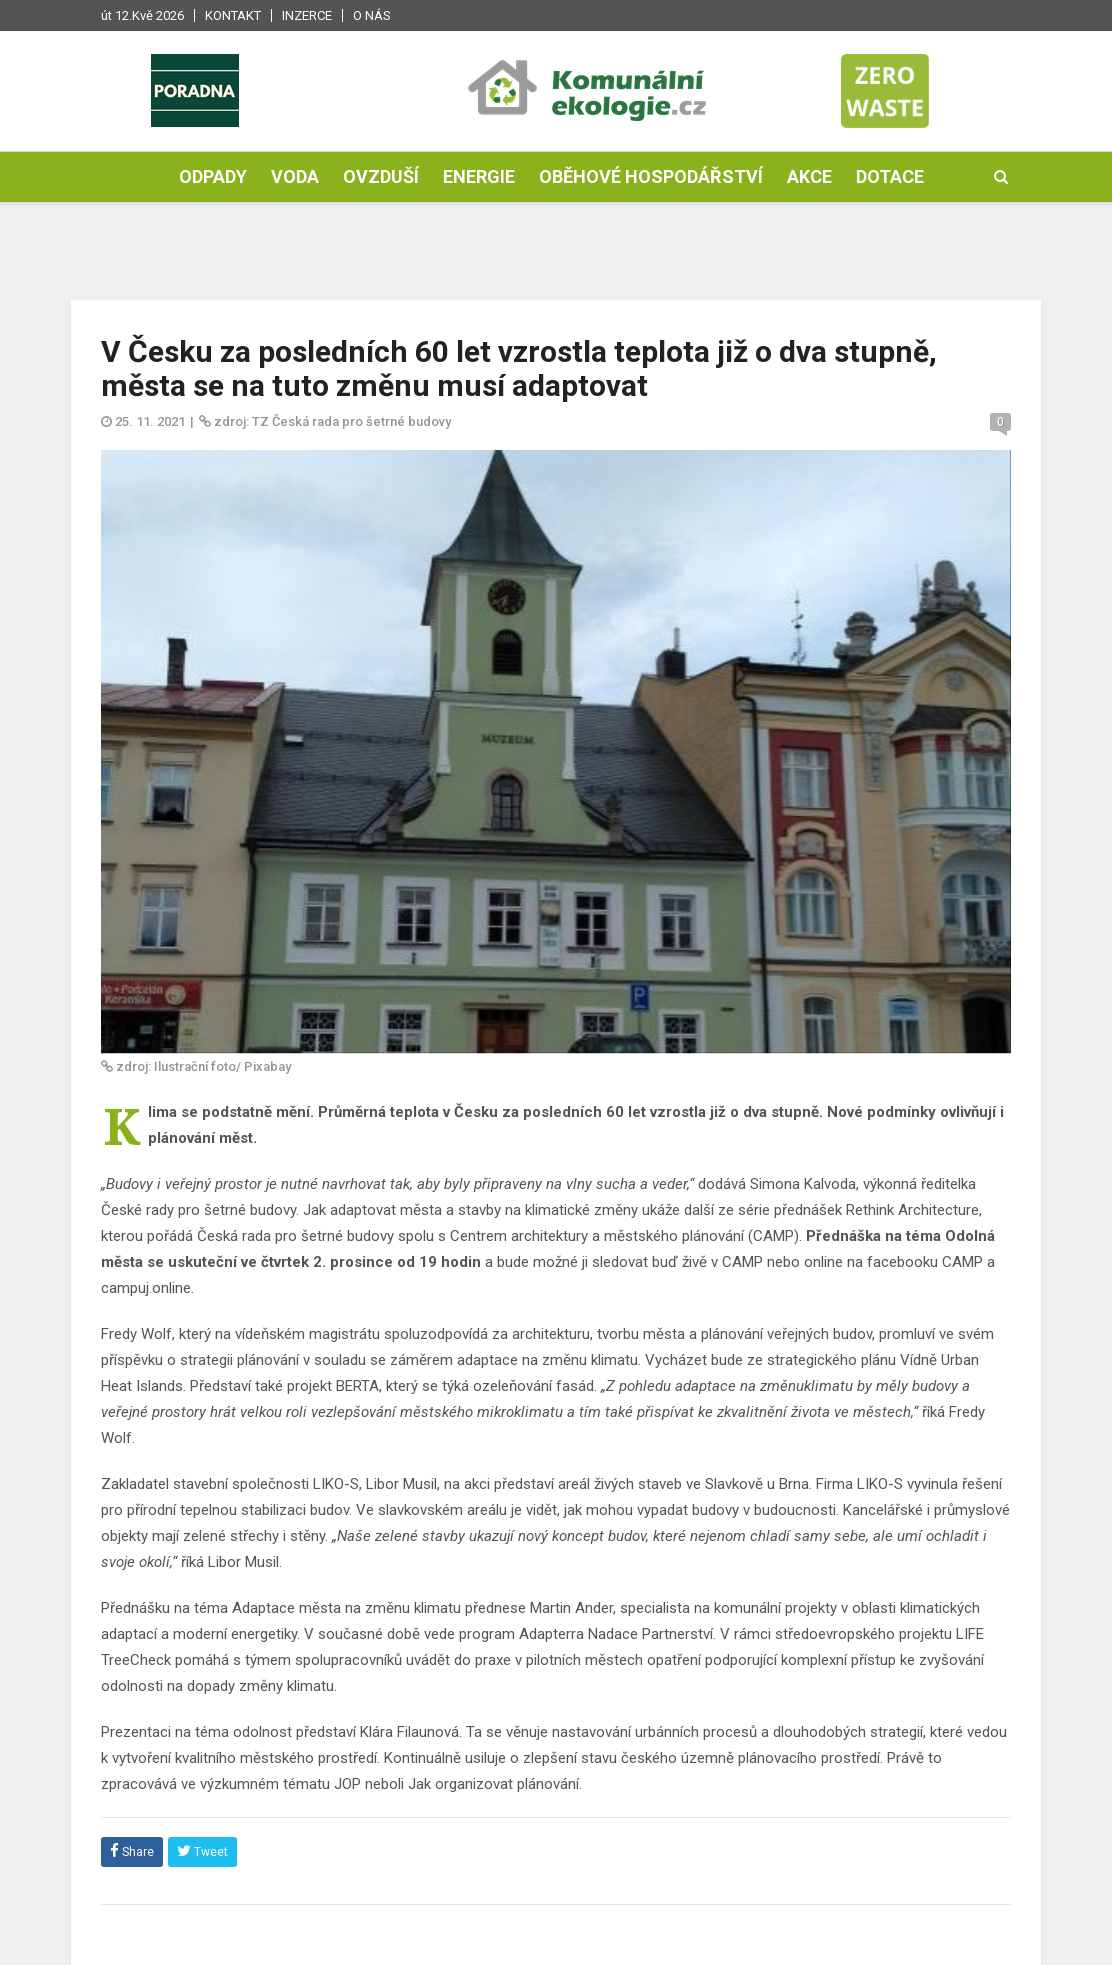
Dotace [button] (890, 176)
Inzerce (307, 15)
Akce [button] (809, 176)
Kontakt (233, 15)
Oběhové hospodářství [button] (651, 176)
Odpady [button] (213, 176)
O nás (372, 15)
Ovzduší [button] (381, 176)
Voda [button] (295, 176)
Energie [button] (479, 176)
